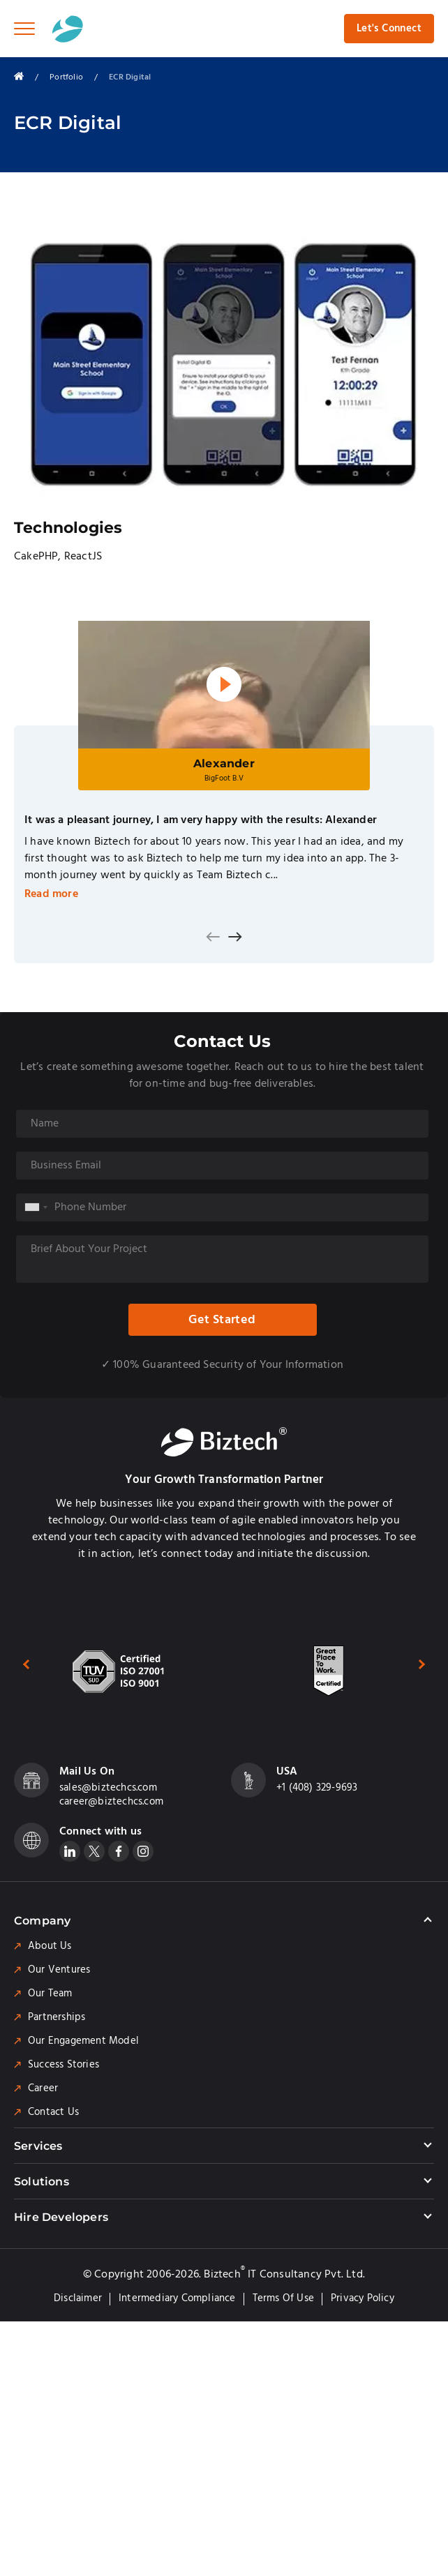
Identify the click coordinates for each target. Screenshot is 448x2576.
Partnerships (56, 2017)
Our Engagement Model (83, 2041)
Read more (51, 894)
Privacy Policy (362, 2298)
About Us (50, 1946)
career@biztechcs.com (111, 1802)
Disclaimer (78, 2298)
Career (43, 2088)
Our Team (50, 1993)
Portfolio (66, 77)
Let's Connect (389, 28)
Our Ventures (59, 1970)
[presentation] (213, 937)
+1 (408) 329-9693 (316, 1788)
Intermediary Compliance (177, 2298)
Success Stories (63, 2064)
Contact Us (53, 2112)
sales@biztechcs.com (108, 1788)
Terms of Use (283, 2298)
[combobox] (36, 1207)
